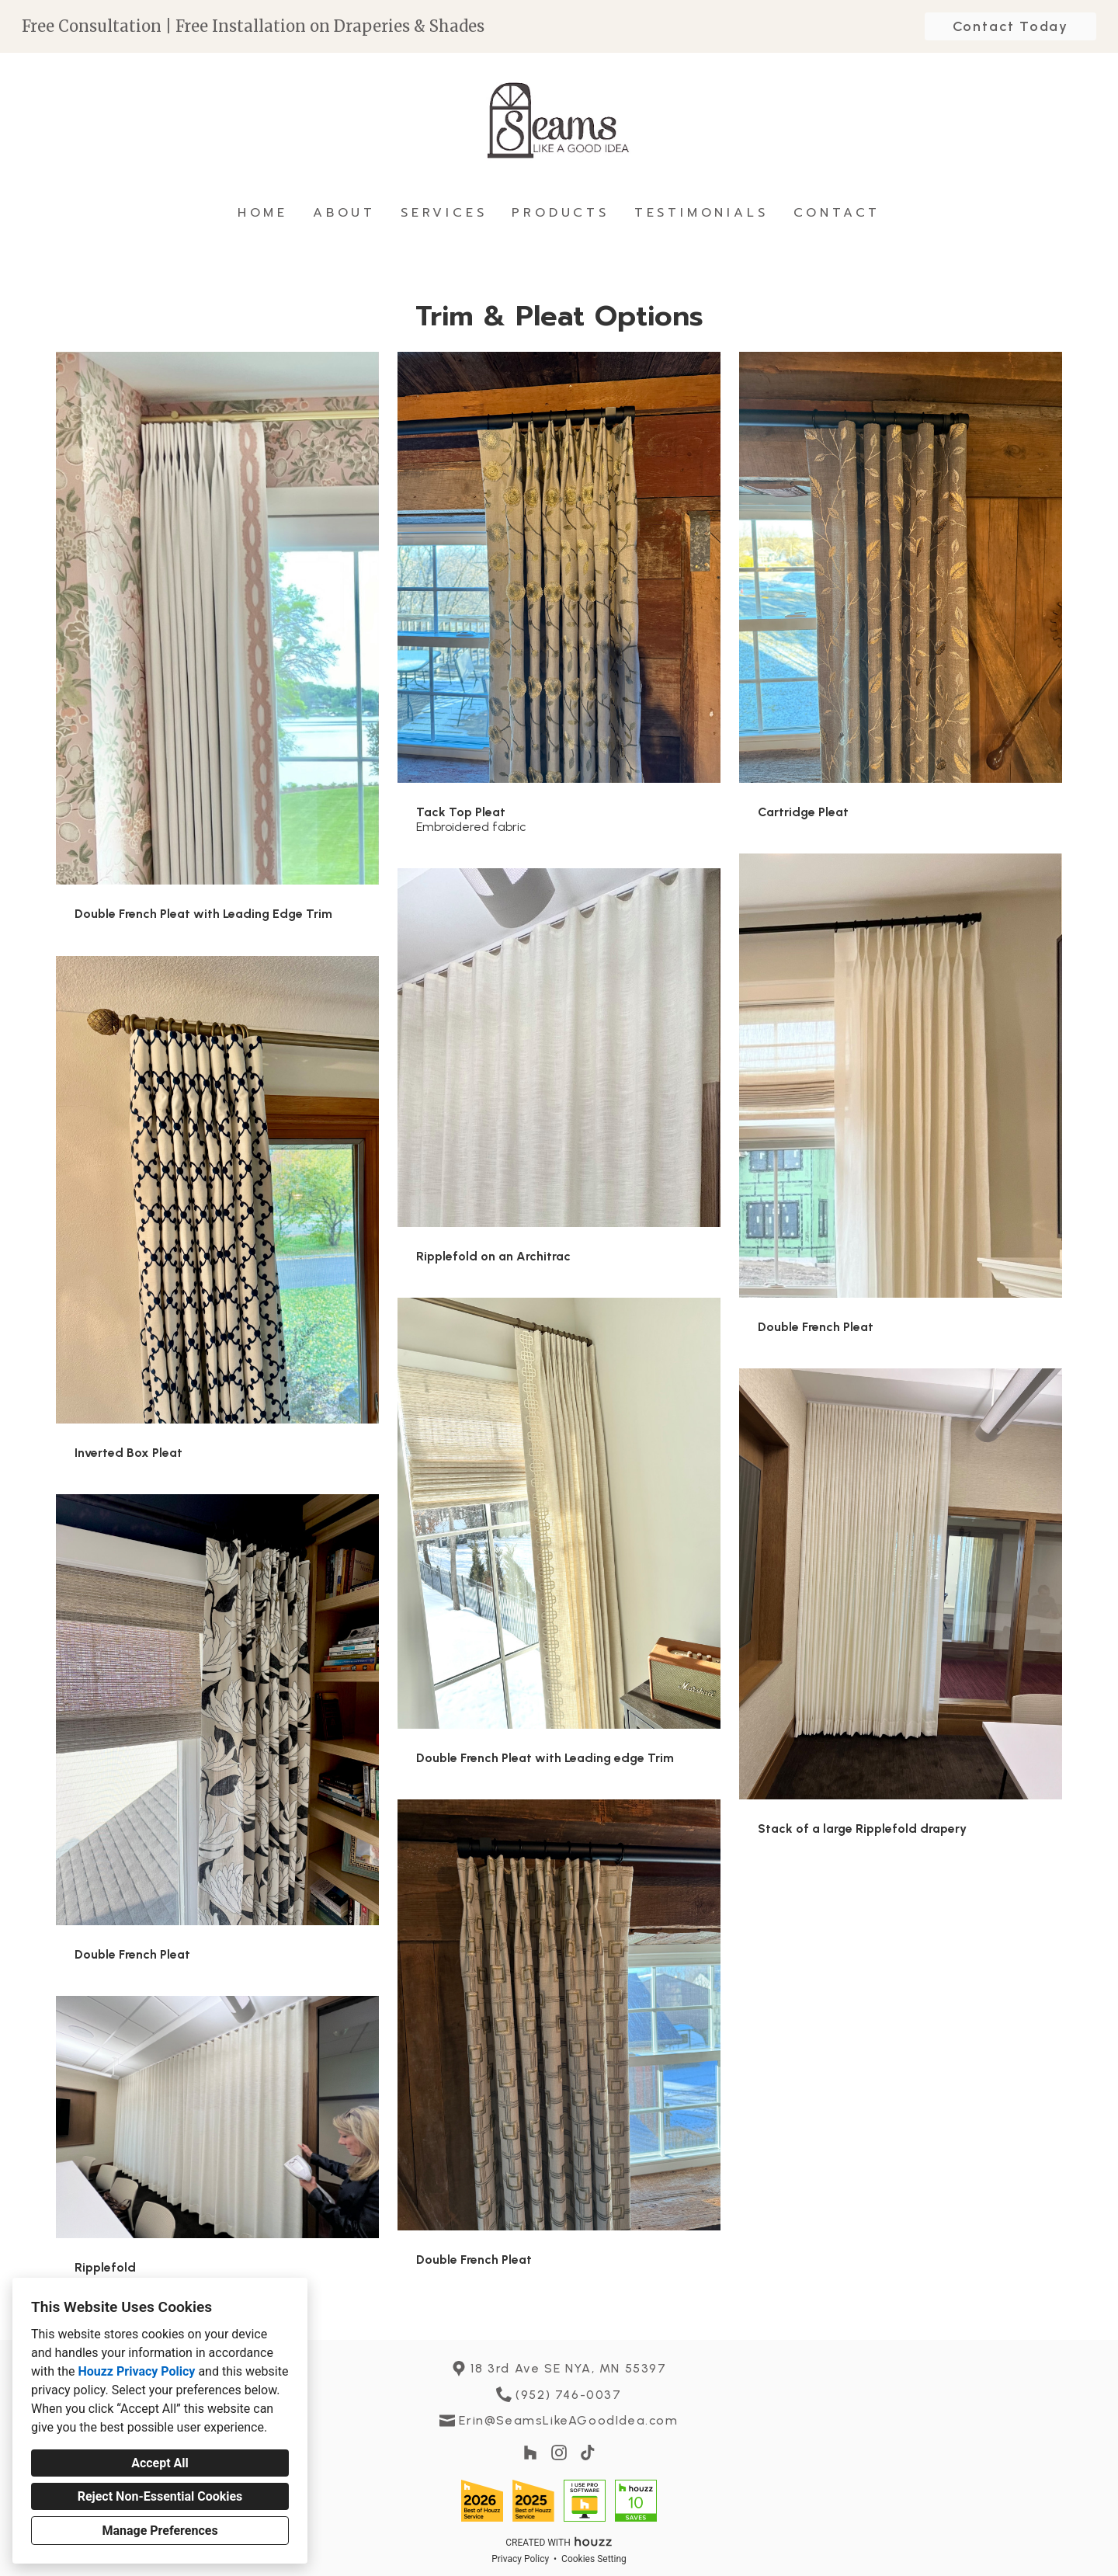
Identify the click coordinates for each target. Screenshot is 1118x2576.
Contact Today (1010, 26)
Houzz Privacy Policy (136, 2371)
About (344, 212)
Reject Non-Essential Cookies (160, 2496)
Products (560, 212)
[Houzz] (530, 2453)
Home (263, 212)
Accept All (160, 2463)
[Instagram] (559, 2453)
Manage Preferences (159, 2530)
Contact (837, 212)
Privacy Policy (520, 2558)
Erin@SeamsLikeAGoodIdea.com (568, 2420)
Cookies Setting (594, 2558)
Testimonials (701, 212)
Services (444, 212)
